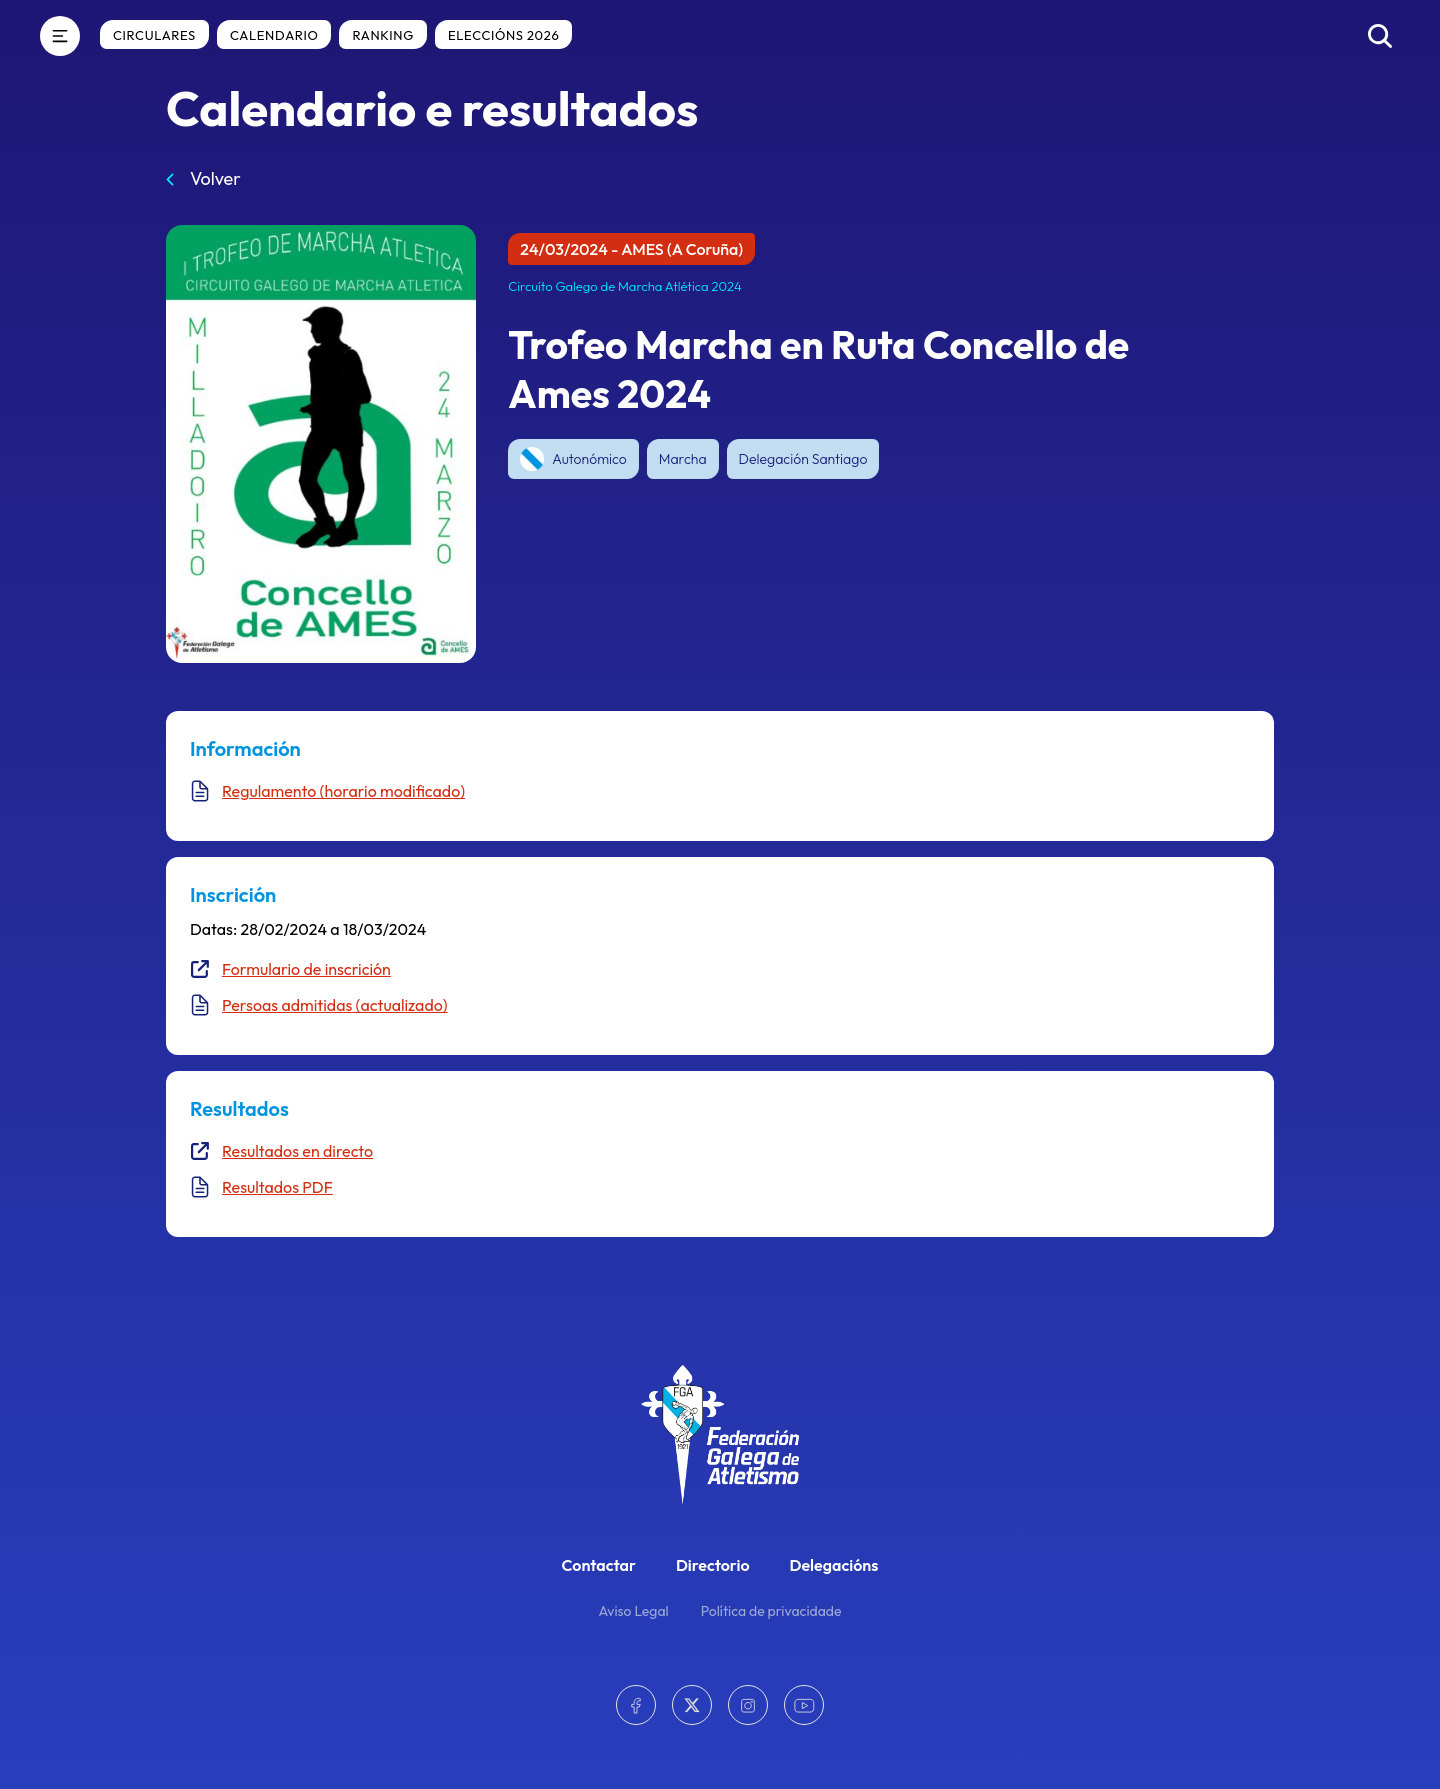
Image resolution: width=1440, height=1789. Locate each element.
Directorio (713, 1565)
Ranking (383, 35)
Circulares (154, 35)
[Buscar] (1380, 36)
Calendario (274, 35)
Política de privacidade (771, 1611)
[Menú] (60, 36)
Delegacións (834, 1565)
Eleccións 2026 (504, 35)
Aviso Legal (634, 1611)
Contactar (599, 1565)
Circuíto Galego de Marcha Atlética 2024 (625, 286)
